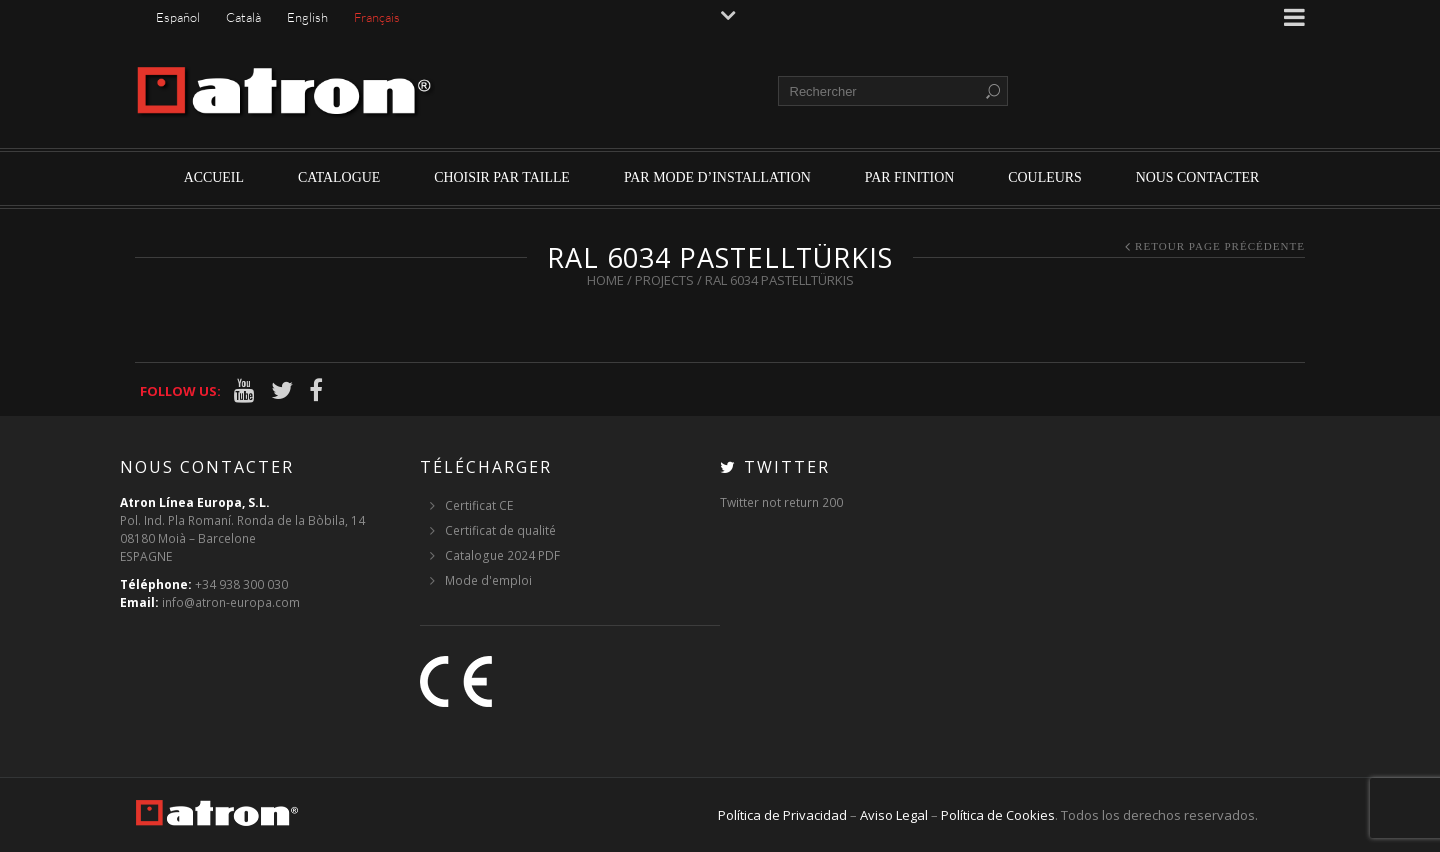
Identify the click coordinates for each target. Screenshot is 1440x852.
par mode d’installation (717, 177)
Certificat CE (479, 505)
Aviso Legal (894, 815)
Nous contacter (1198, 177)
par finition (910, 177)
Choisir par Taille (502, 177)
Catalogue (339, 177)
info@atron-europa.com (231, 602)
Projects (664, 280)
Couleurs (1044, 177)
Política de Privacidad (782, 815)
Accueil (214, 177)
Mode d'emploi (488, 580)
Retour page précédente (1220, 246)
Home (605, 280)
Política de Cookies (998, 815)
